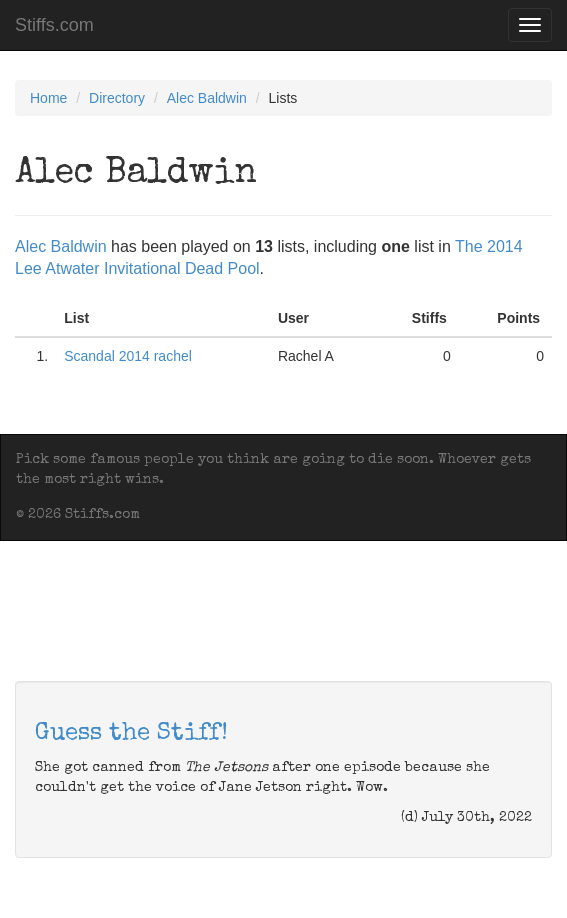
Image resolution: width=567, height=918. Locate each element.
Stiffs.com (54, 25)
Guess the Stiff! (131, 734)
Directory (117, 98)
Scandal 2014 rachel (128, 356)
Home (48, 98)
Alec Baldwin (207, 98)
